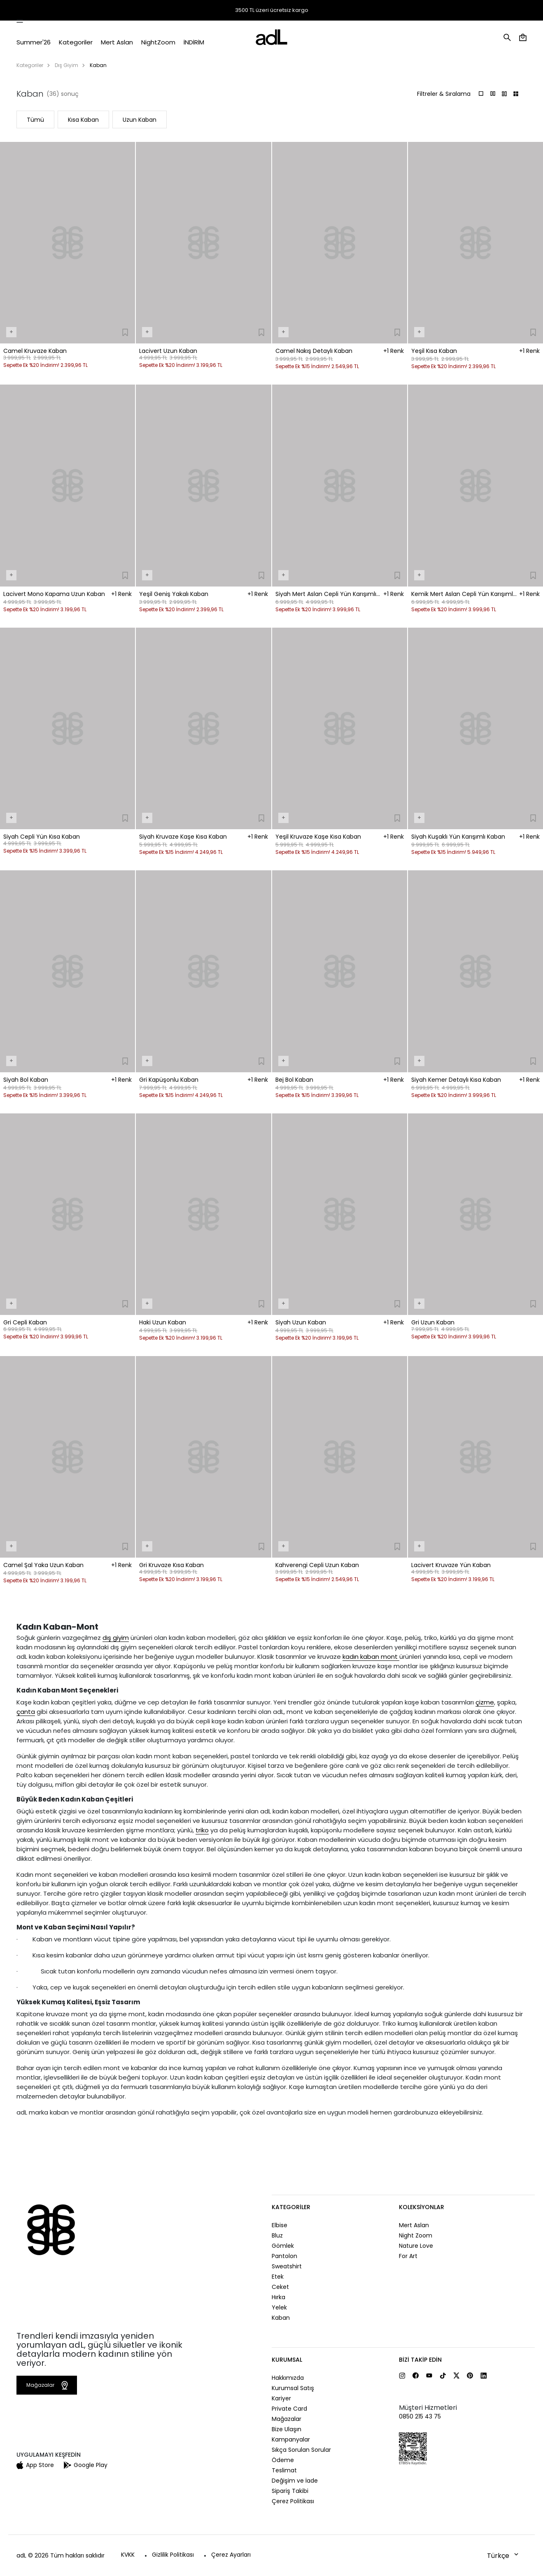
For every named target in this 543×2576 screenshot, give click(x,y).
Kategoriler (29, 65)
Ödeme (283, 2460)
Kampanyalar (291, 2439)
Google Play (85, 2465)
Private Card (289, 2408)
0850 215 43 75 (420, 2416)
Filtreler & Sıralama (444, 94)
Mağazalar (457, 10)
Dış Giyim (66, 65)
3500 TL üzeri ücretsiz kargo (271, 10)
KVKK (128, 2554)
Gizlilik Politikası (173, 2554)
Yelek (279, 2307)
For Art (408, 2256)
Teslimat (284, 2470)
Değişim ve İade (295, 2480)
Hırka (278, 2297)
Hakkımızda (288, 2378)
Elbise (279, 2225)
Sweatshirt (287, 2266)
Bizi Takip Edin (420, 2360)
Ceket (280, 2287)
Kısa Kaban (83, 120)
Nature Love (416, 2246)
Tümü (35, 120)
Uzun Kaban (139, 120)
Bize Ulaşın (286, 2429)
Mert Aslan (414, 2225)
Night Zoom (415, 2235)
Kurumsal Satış (293, 2388)
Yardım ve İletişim (503, 11)
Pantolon (284, 2256)
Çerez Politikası (293, 2501)
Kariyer (281, 2398)
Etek (278, 2276)
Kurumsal (287, 2360)
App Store (35, 2465)
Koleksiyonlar (421, 2207)
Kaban (281, 2318)
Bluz (277, 2235)
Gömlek (283, 2246)
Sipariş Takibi (407, 11)
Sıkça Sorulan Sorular (301, 2450)
